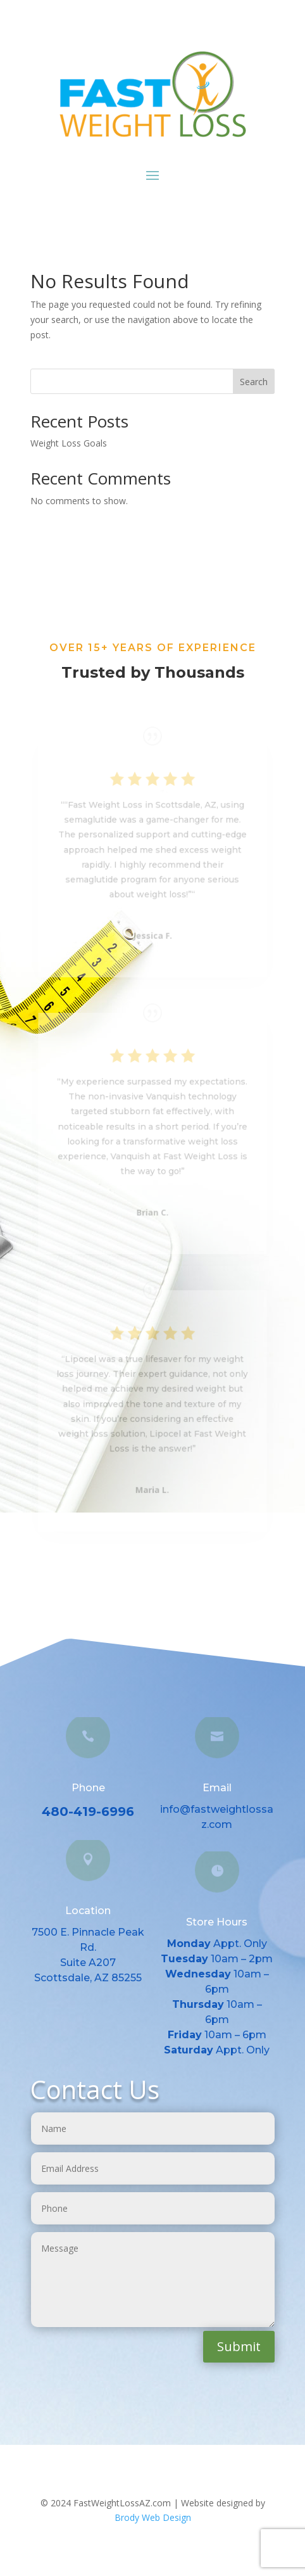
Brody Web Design (153, 2517)
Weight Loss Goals (68, 443)
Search (254, 382)
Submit (239, 2346)
